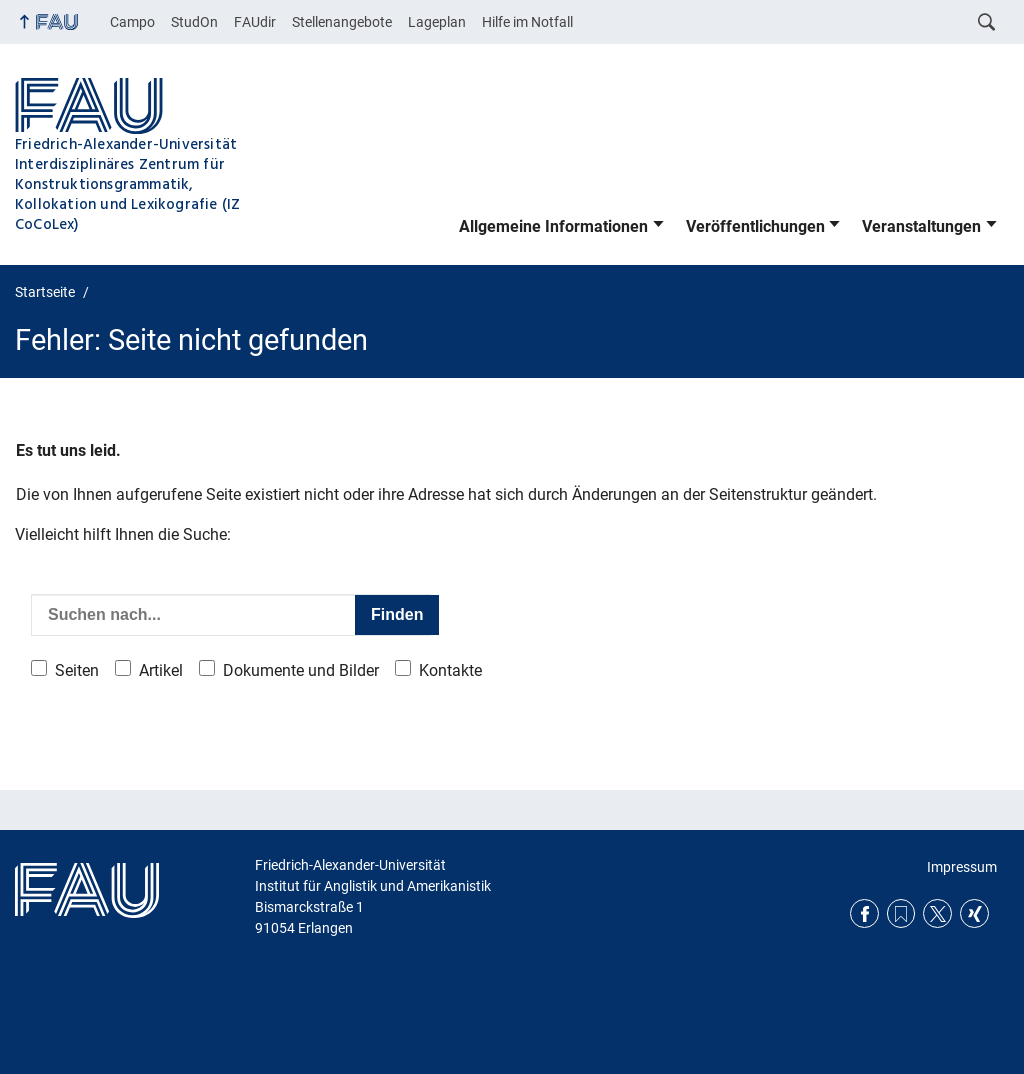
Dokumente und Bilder (301, 670)
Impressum (962, 867)
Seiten (77, 670)
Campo (132, 22)
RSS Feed (901, 913)
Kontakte (450, 670)
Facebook (864, 913)
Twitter (937, 913)
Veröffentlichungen (755, 226)
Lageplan (437, 22)
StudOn (194, 22)
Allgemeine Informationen (553, 226)
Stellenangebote (342, 22)
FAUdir (255, 22)
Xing (974, 913)
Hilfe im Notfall (527, 22)
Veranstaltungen (921, 226)
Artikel (161, 670)
